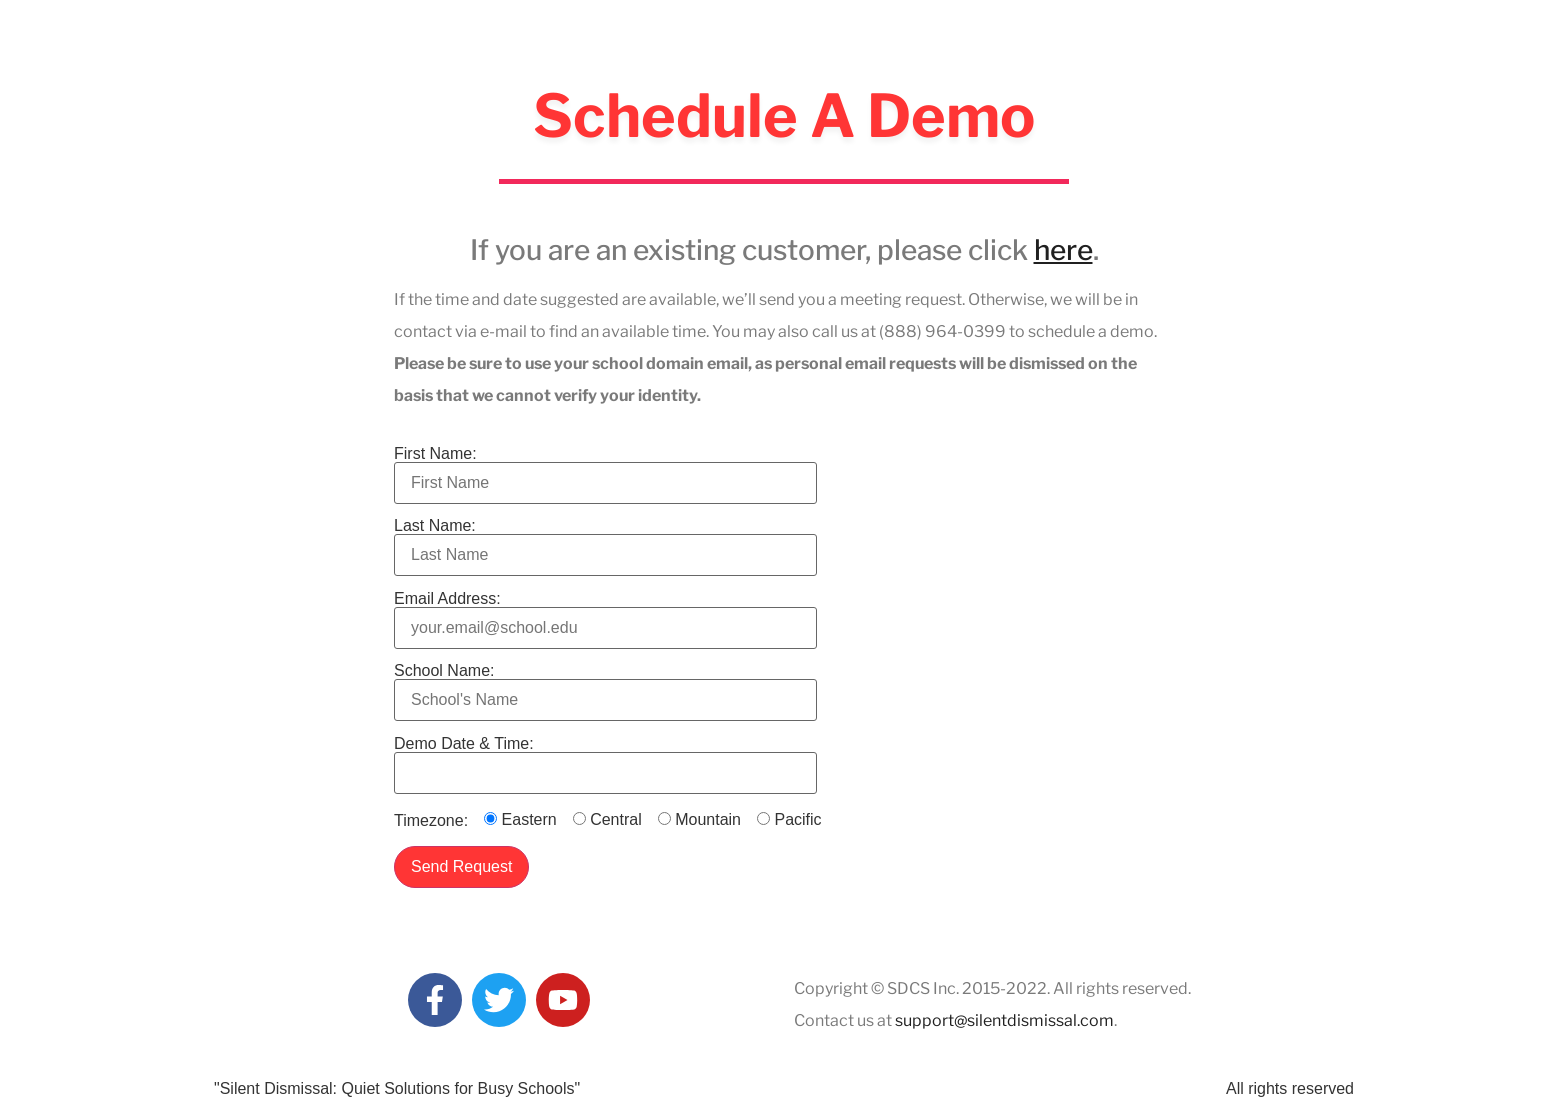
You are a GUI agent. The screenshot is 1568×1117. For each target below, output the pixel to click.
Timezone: (431, 821)
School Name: (605, 685)
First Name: (605, 468)
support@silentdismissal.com (1004, 1020)
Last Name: (605, 540)
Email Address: (605, 613)
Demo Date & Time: (605, 758)
